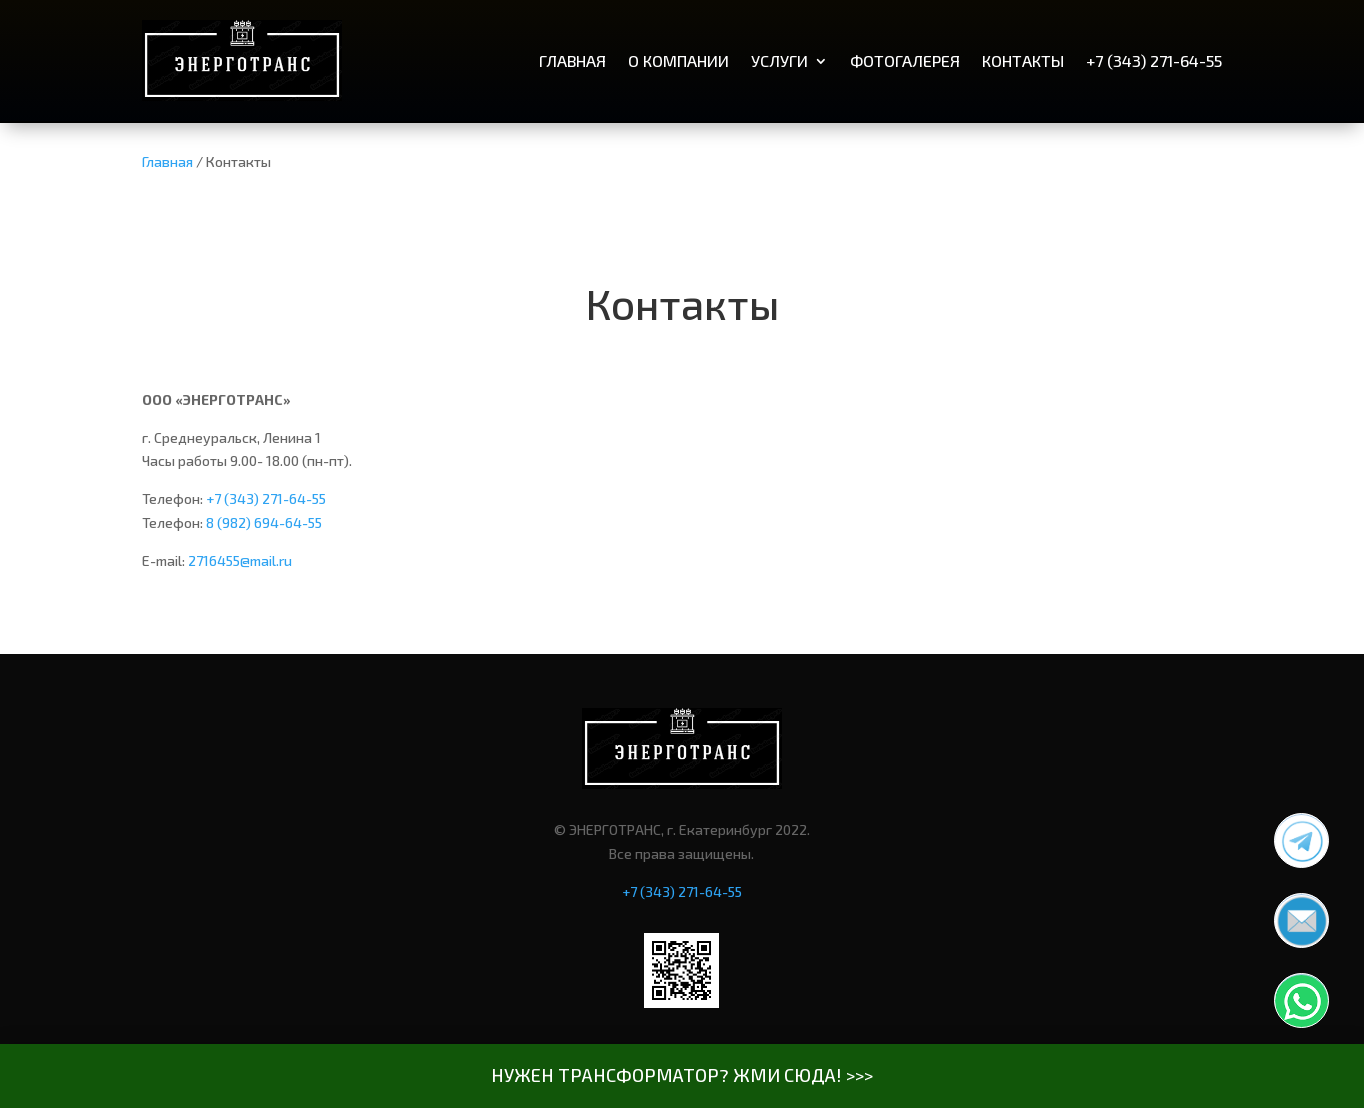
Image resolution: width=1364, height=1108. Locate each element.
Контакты (1023, 60)
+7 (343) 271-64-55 (1154, 60)
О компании (678, 60)
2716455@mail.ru (240, 560)
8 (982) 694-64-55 (264, 522)
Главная (572, 60)
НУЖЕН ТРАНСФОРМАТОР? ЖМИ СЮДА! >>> (682, 1075)
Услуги (779, 60)
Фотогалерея (905, 60)
